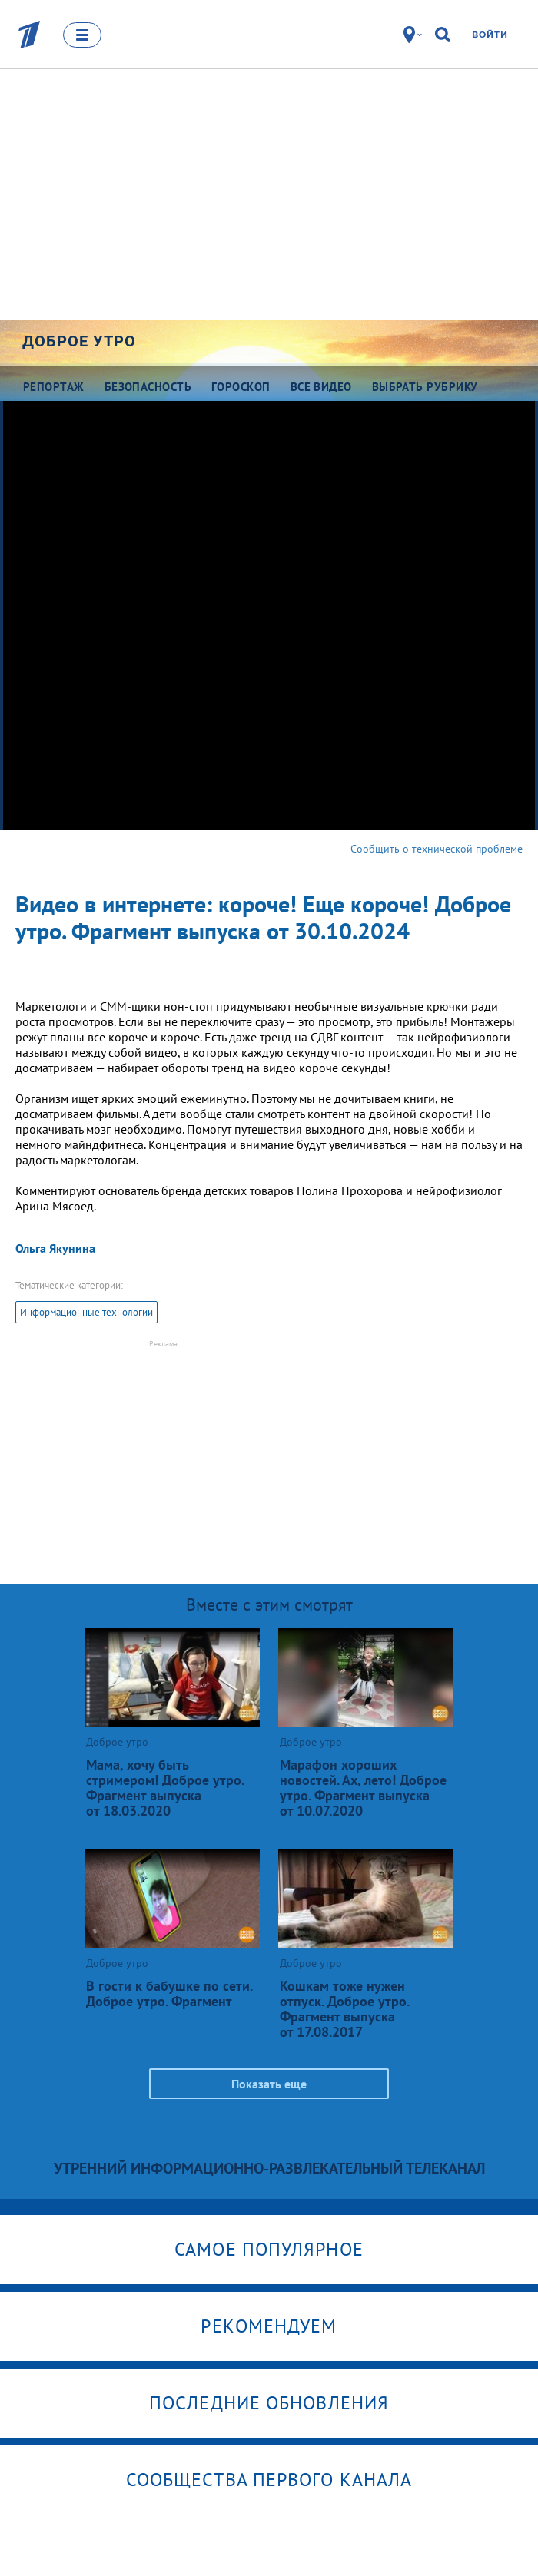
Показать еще (269, 2083)
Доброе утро (79, 341)
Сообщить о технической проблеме (436, 849)
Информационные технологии (86, 1312)
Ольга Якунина (55, 1248)
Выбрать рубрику (425, 386)
